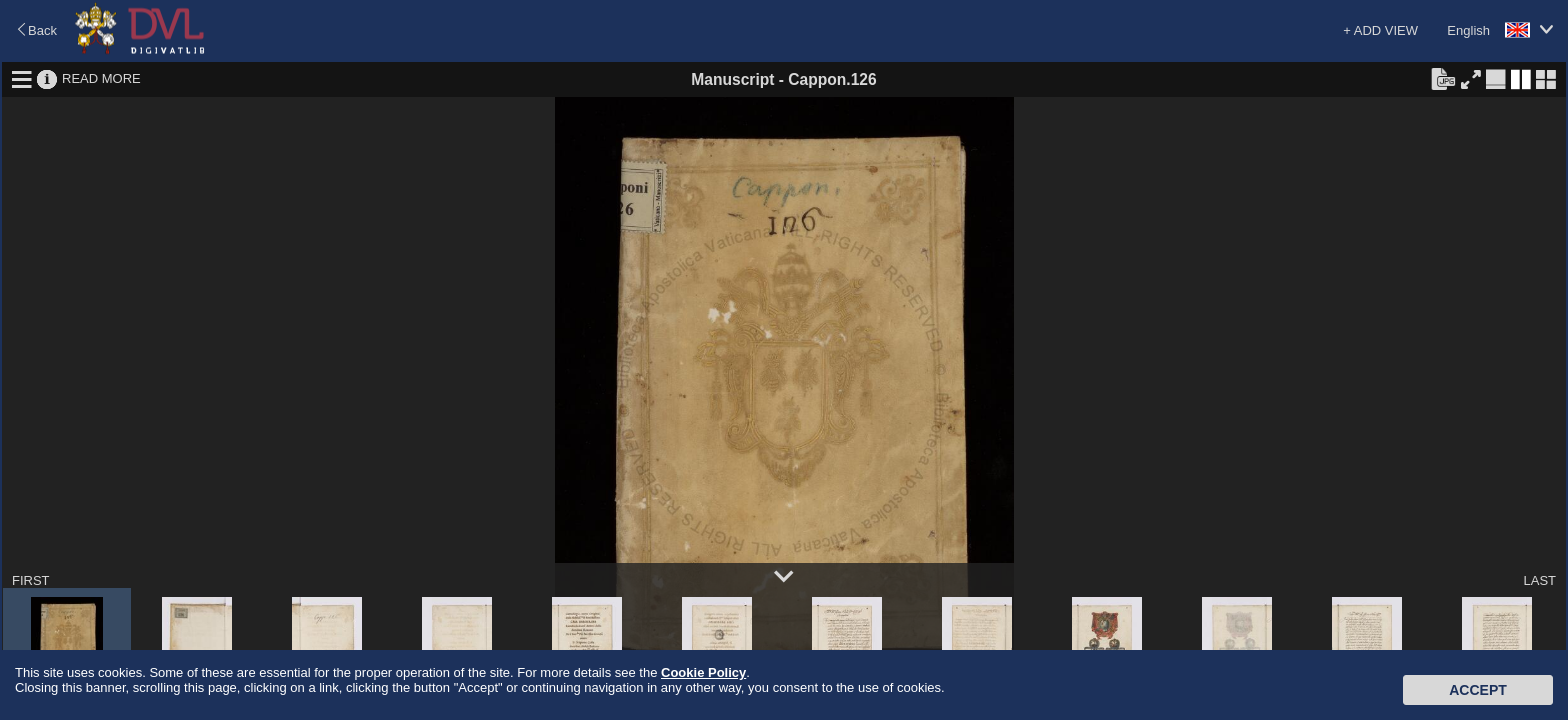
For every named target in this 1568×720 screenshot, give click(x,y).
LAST (1539, 580)
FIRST (31, 580)
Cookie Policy (703, 672)
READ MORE (101, 78)
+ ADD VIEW (1380, 30)
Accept (1478, 690)
